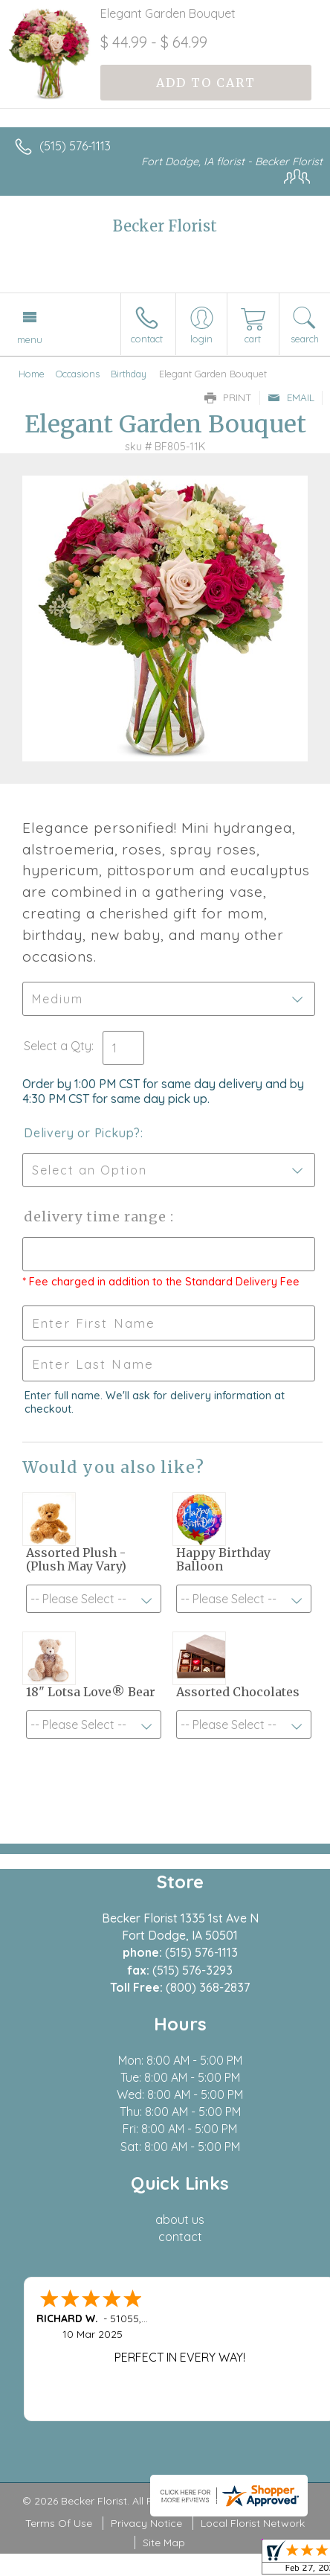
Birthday (128, 374)
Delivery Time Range (97, 1216)
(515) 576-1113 (75, 145)
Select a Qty (57, 1045)
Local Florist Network (253, 2523)
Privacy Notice (146, 2523)
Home (32, 374)
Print (228, 397)
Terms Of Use (58, 2523)
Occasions (78, 374)
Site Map (164, 2542)
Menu (29, 339)
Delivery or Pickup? (82, 1132)
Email (291, 397)
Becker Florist (165, 226)
